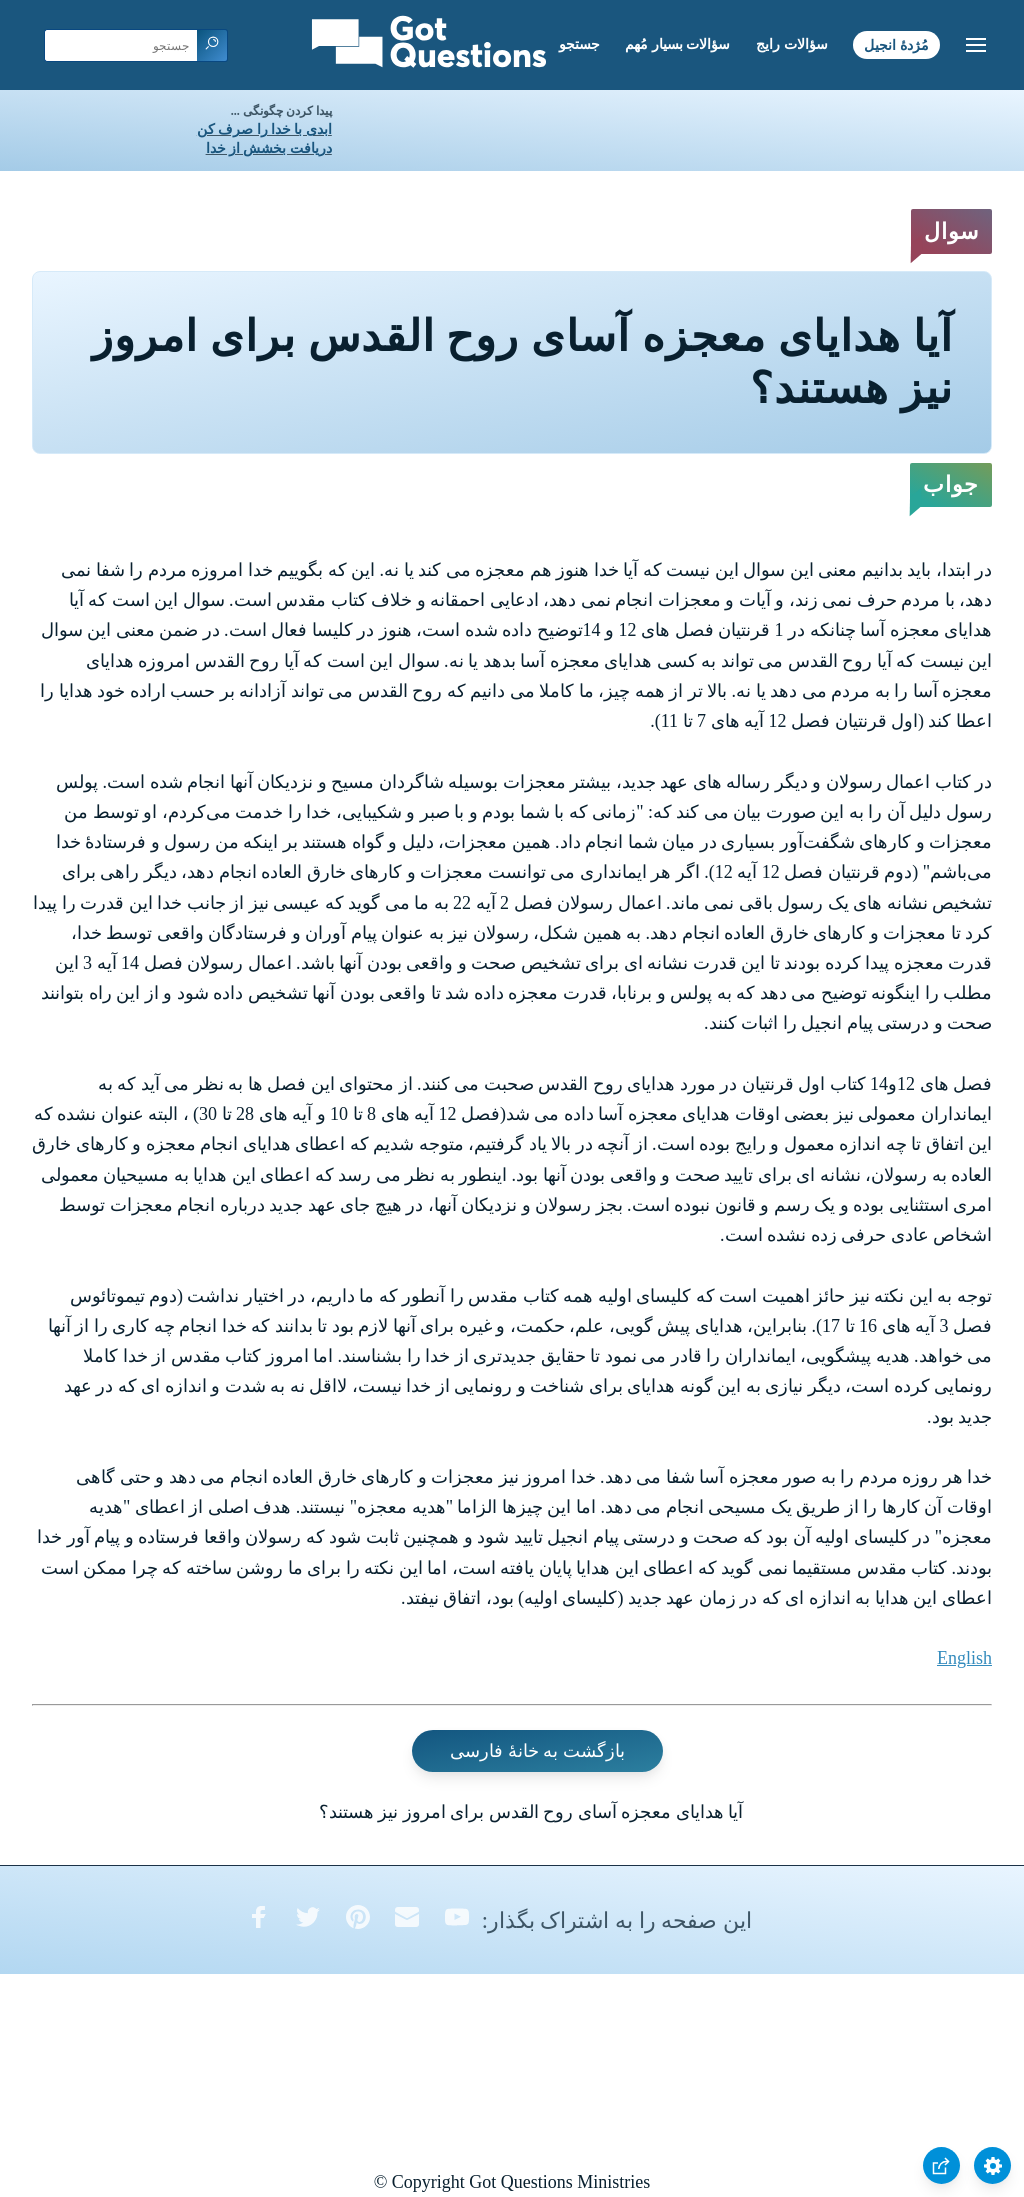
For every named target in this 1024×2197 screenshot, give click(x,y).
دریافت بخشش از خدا (269, 148)
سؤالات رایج (792, 44)
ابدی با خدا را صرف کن (264, 129)
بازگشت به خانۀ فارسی (537, 1751)
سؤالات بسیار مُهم (677, 44)
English (964, 1658)
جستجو (579, 44)
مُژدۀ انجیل (896, 44)
